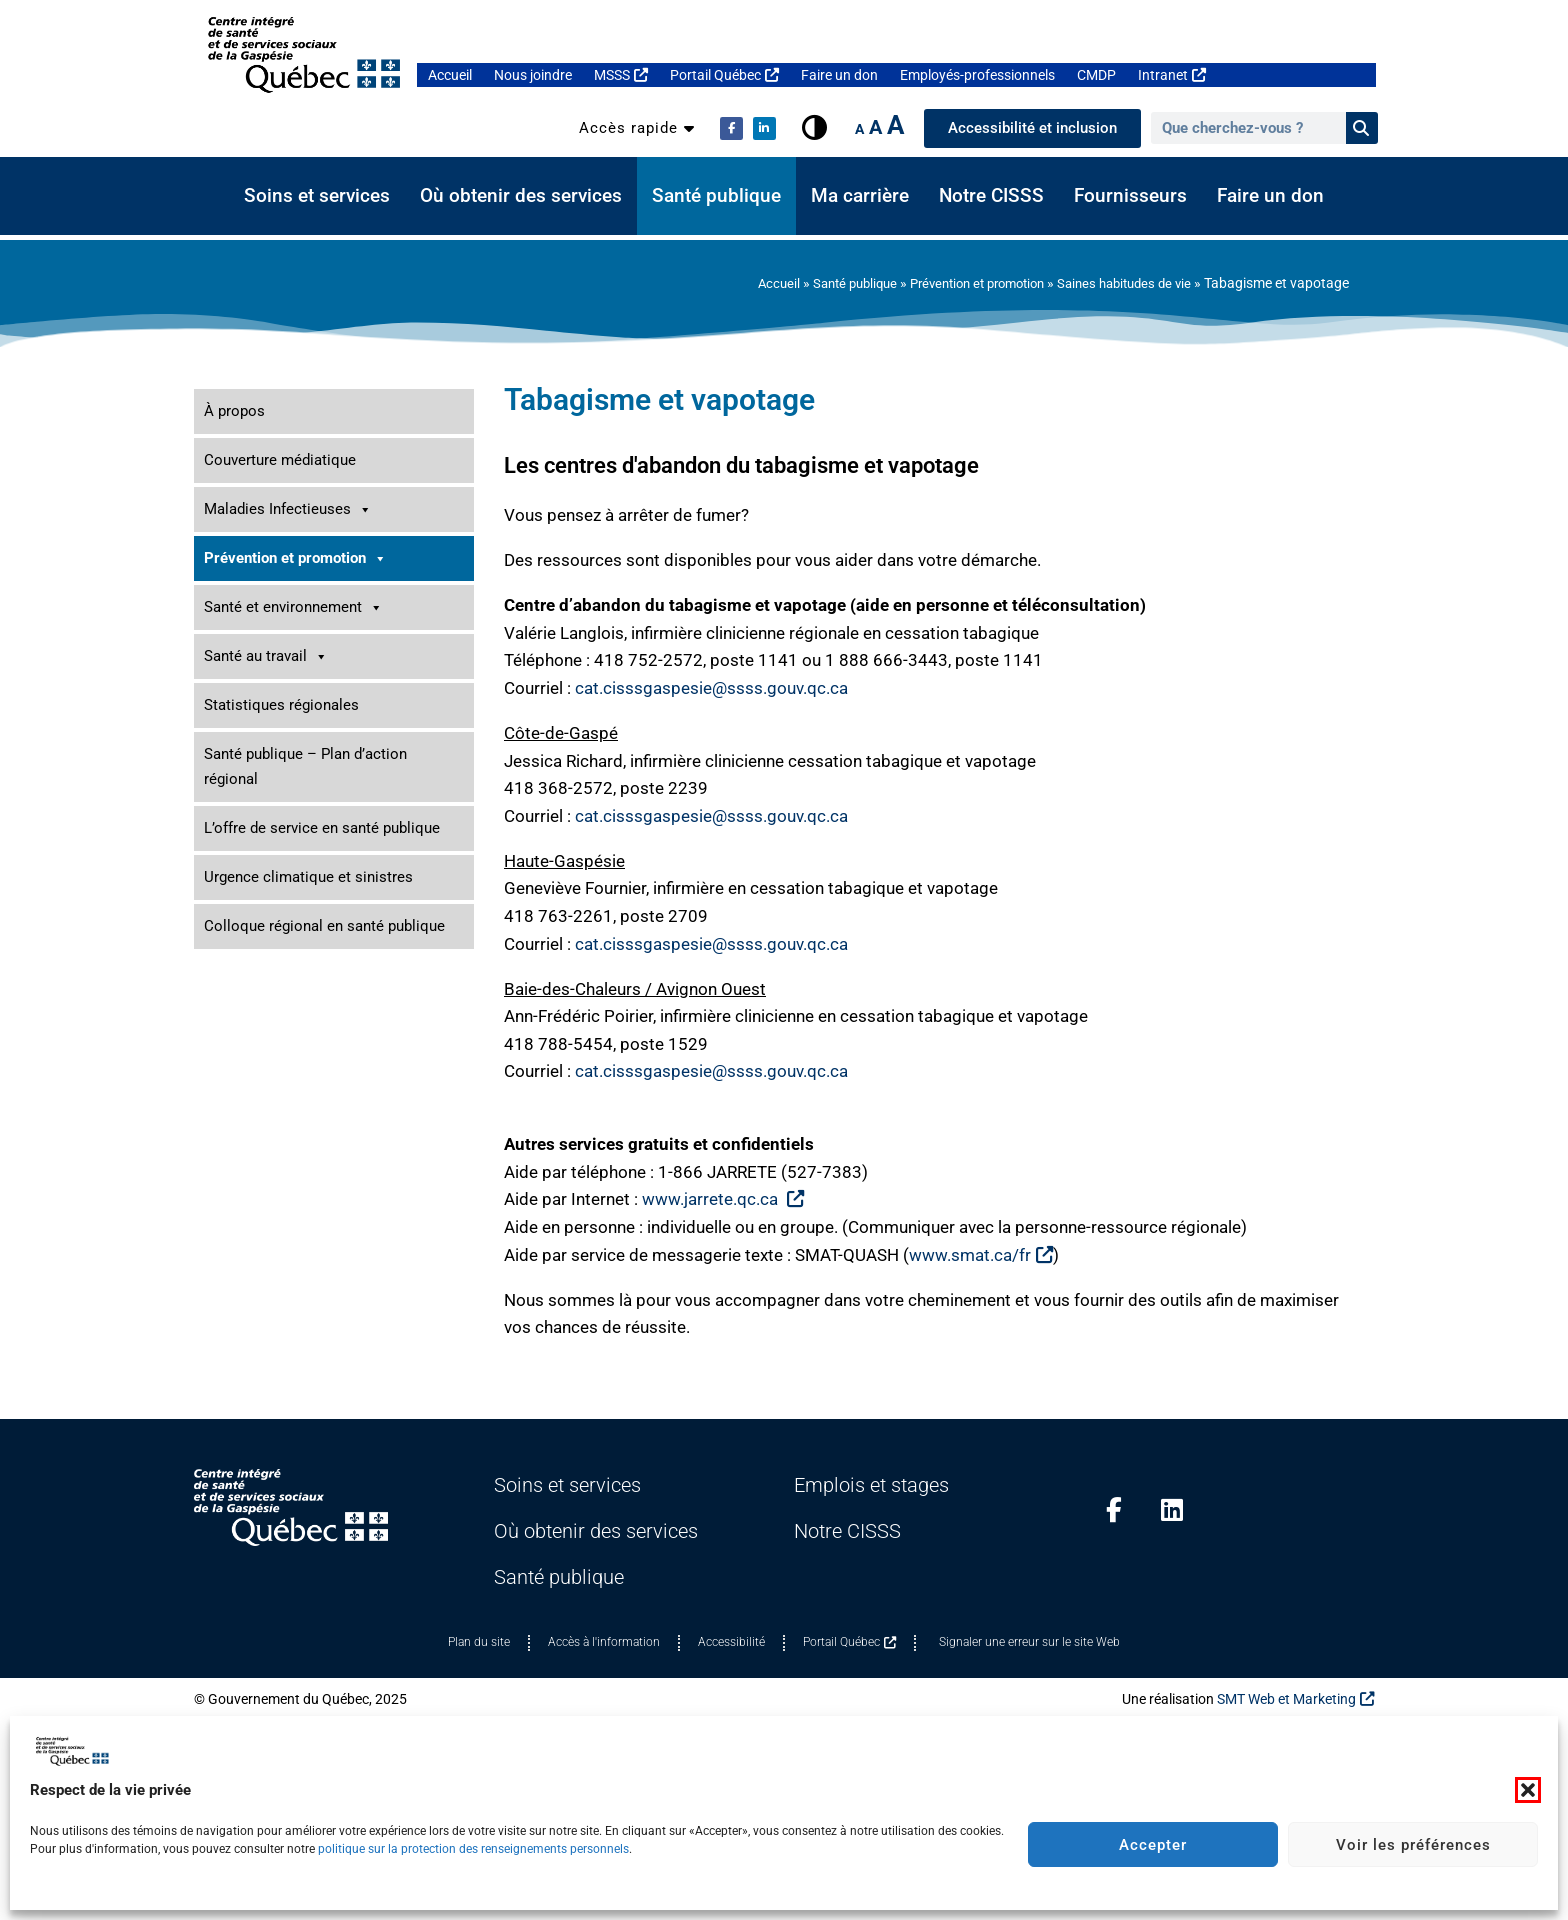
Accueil (450, 75)
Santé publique (716, 196)
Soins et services (317, 196)
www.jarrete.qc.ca (723, 1199)
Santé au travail (266, 1196)
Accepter (1153, 1845)
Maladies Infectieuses (288, 509)
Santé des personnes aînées (290, 1108)
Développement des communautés (311, 778)
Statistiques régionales (281, 1245)
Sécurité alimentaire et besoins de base (323, 1078)
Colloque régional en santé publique (324, 1466)
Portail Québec (724, 75)
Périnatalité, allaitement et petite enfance (330, 898)
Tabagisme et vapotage (286, 688)
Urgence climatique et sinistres (308, 1417)
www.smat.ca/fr (981, 1255)
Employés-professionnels (977, 75)
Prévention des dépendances (293, 958)
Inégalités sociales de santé (288, 838)
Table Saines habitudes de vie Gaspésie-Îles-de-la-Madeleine (339, 736)
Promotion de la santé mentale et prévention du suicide (334, 1006)
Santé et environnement (293, 1147)
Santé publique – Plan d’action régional (305, 1306)
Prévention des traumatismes (295, 928)
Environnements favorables (334, 808)
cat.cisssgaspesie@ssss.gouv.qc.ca (711, 688)
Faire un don (839, 75)
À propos (234, 411)
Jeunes (334, 868)
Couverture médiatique (280, 460)
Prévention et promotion (959, 283)
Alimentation (253, 658)
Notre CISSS (991, 196)
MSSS (621, 75)
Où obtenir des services (521, 196)
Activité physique (266, 628)
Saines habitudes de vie (1119, 283)
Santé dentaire (249, 1048)
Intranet (1172, 75)
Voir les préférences (1413, 1845)
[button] (1528, 1790)
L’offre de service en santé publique (322, 1368)
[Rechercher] (1362, 128)
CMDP (1096, 75)
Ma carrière (860, 196)
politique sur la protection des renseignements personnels (473, 1849)
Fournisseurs (1130, 196)
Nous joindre (533, 75)
